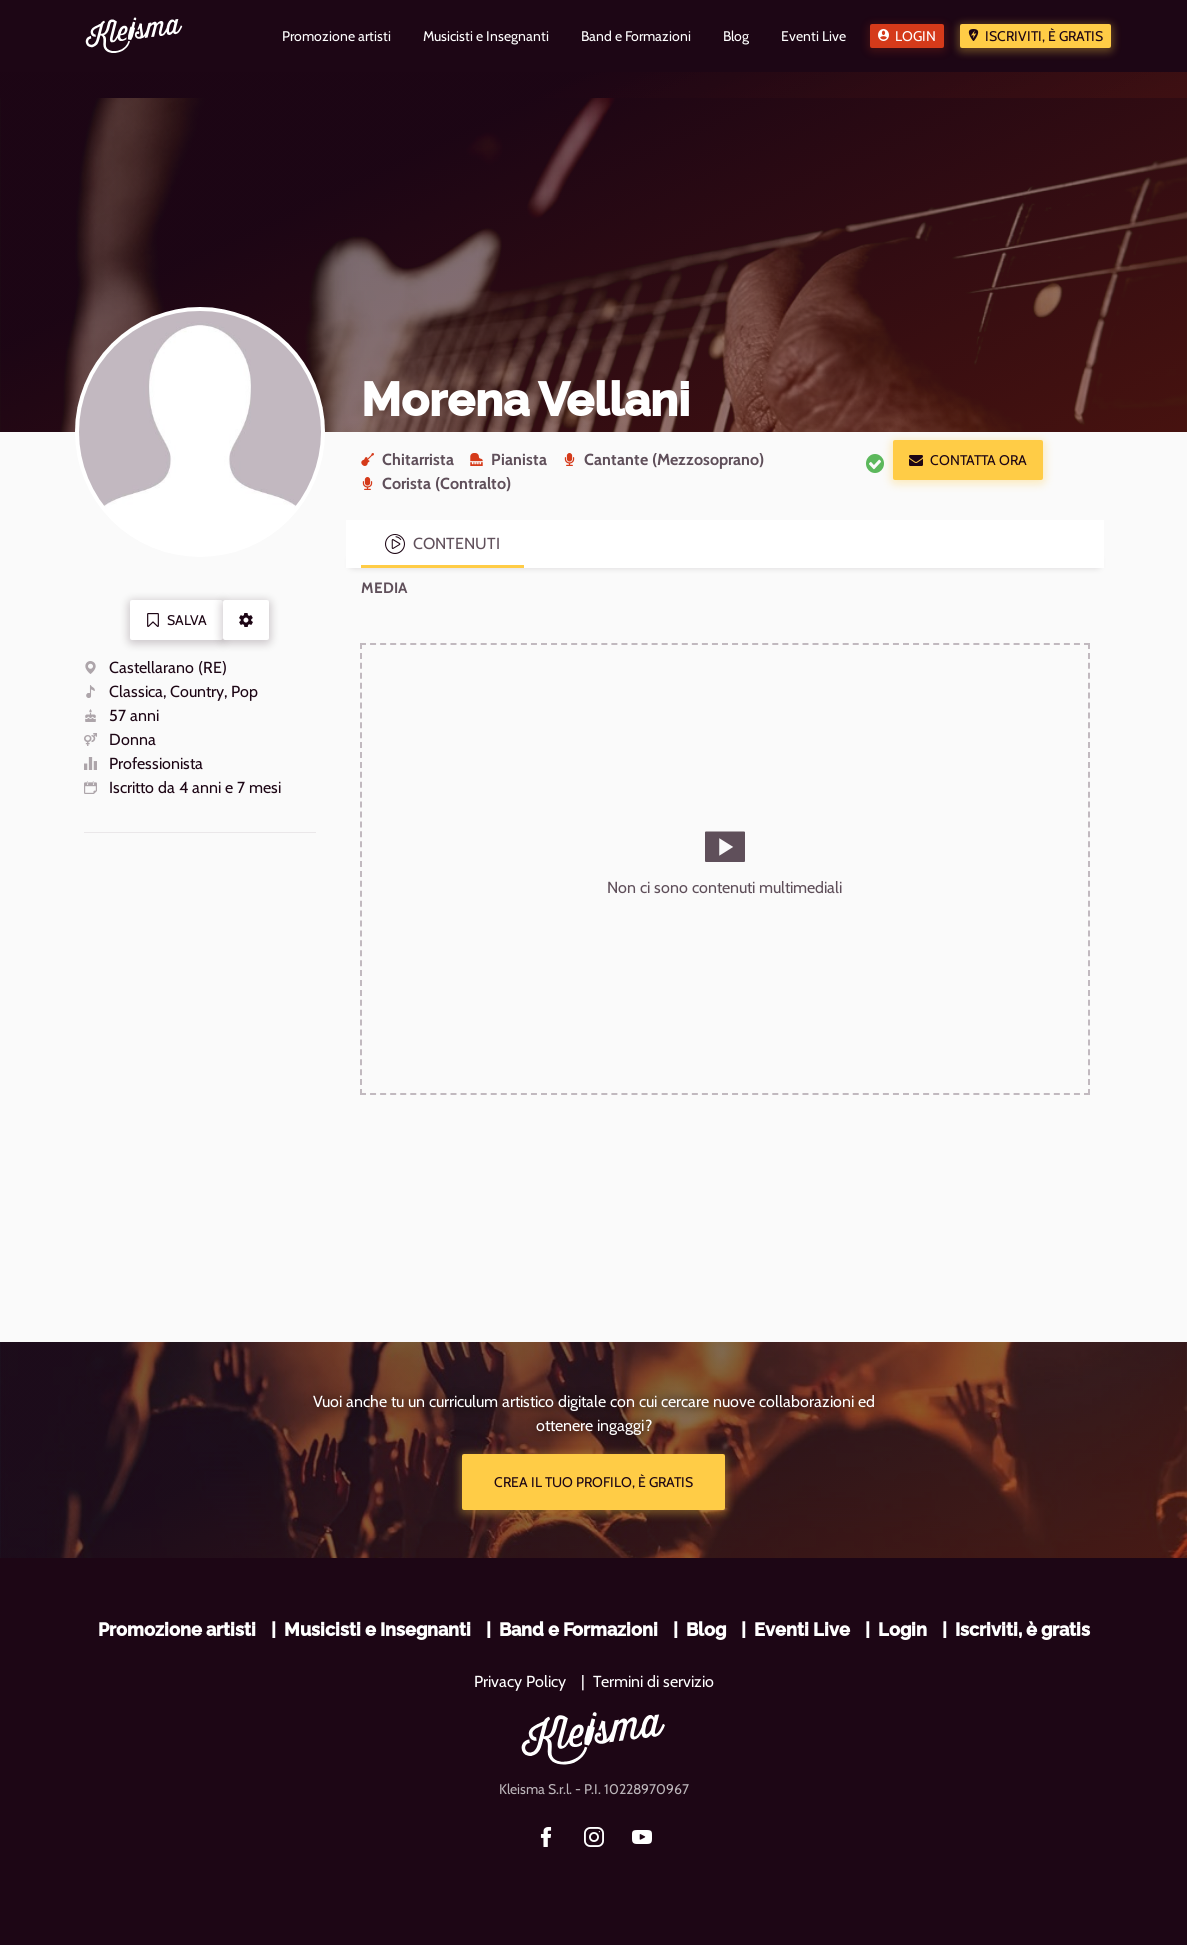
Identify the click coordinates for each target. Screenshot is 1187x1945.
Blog (706, 1629)
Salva (176, 620)
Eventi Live (802, 1629)
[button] (246, 620)
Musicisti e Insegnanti (377, 1629)
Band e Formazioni (578, 1629)
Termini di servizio (653, 1681)
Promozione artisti (177, 1629)
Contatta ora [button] (968, 460)
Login (915, 36)
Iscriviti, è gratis (1044, 36)
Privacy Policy (520, 1681)
